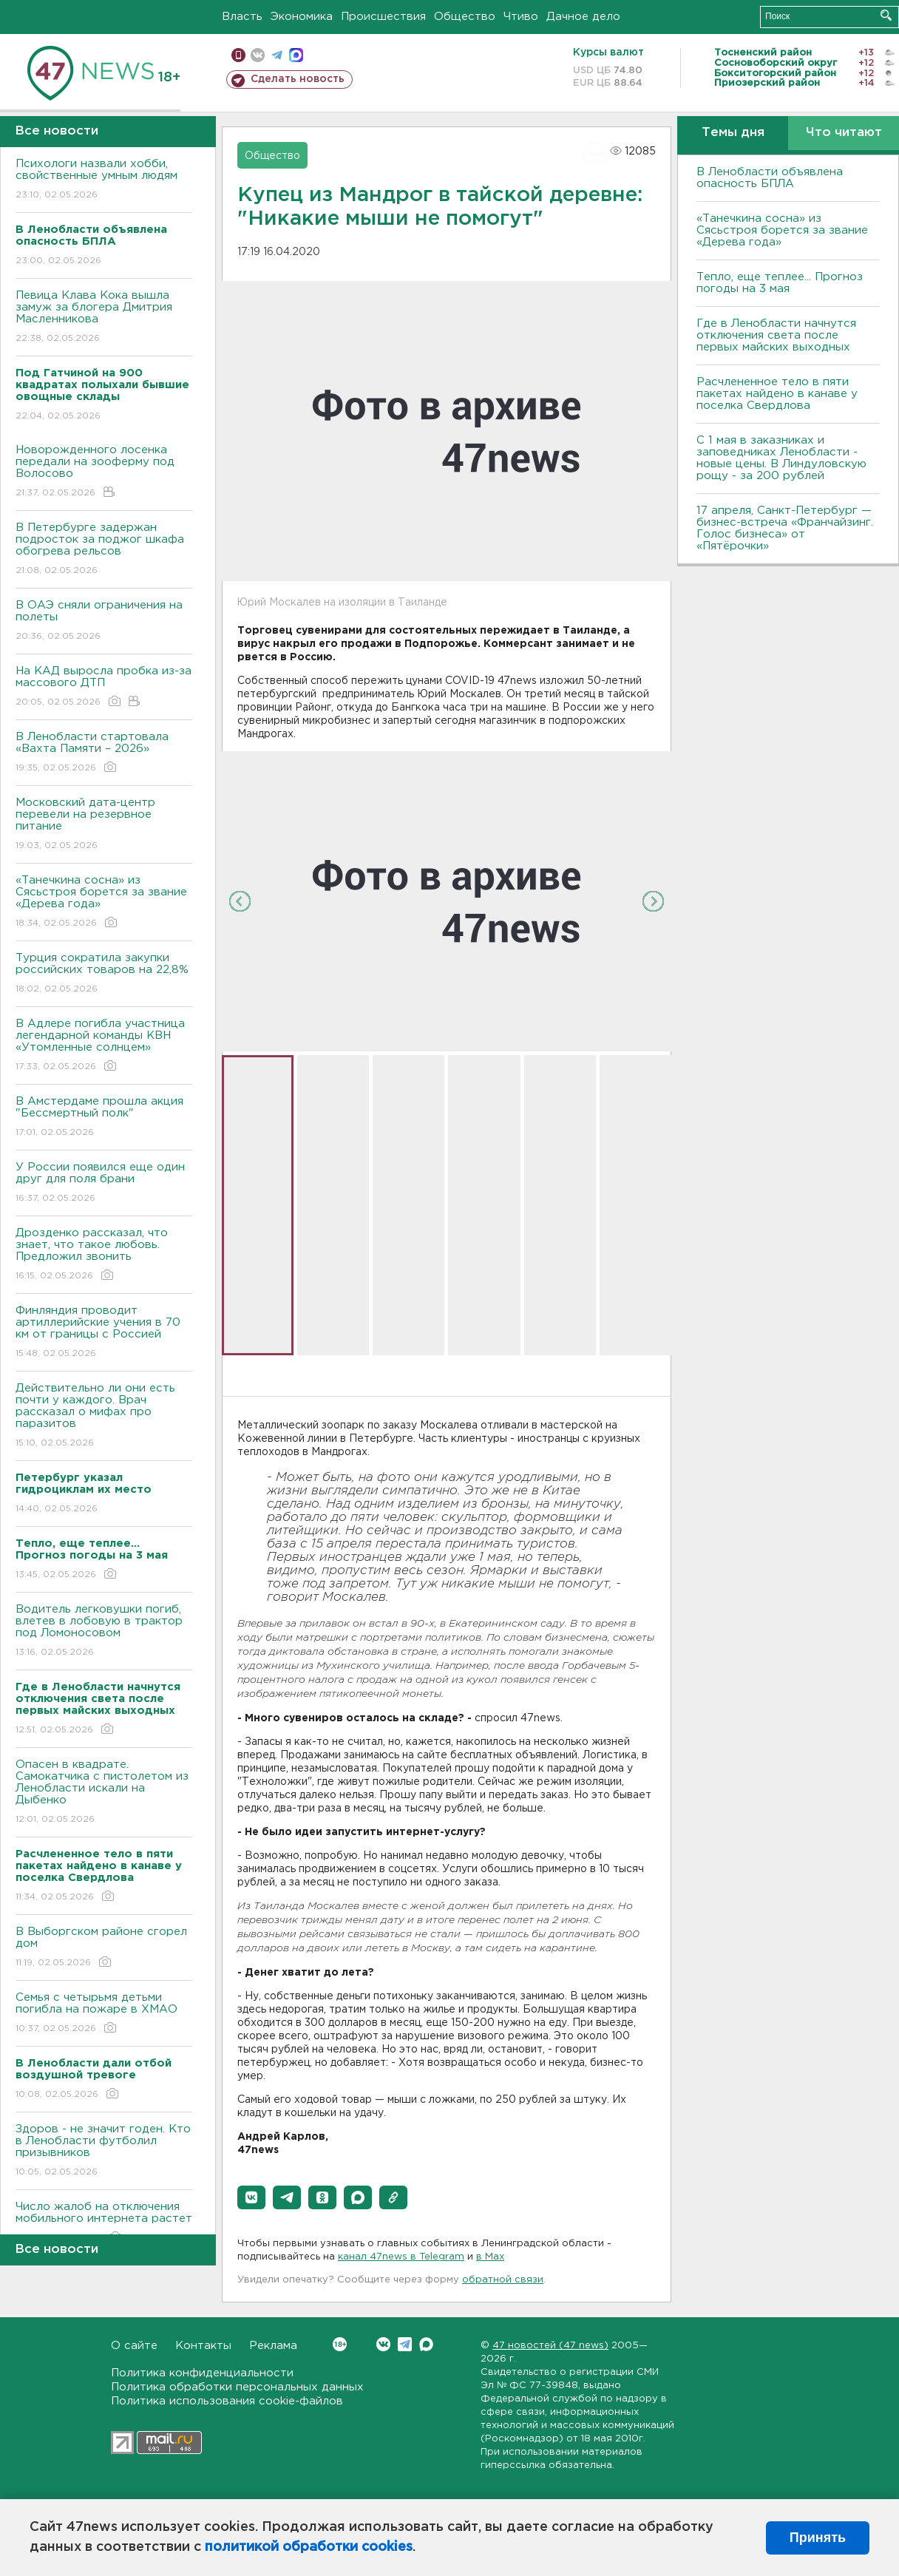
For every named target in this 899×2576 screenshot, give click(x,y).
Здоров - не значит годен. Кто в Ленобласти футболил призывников (104, 2151)
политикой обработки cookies (309, 2547)
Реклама (273, 2345)
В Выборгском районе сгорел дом (104, 1948)
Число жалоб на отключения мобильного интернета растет (104, 2223)
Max (426, 2344)
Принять (818, 2537)
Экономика (302, 16)
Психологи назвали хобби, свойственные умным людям (104, 180)
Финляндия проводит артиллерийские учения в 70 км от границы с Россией (104, 1333)
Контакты (203, 2345)
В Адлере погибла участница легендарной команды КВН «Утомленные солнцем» (104, 1046)
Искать (886, 15)
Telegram (405, 2344)
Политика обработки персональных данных (237, 2387)
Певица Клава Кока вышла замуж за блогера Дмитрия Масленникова (104, 318)
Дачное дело (583, 16)
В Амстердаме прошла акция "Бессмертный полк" (104, 1118)
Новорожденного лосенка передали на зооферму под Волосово (104, 472)
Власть (242, 16)
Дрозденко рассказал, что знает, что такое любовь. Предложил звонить (104, 1255)
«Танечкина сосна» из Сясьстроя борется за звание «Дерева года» (104, 902)
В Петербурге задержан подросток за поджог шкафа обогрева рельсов (104, 550)
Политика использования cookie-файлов (227, 2401)
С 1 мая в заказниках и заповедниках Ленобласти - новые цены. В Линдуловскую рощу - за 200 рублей (781, 458)
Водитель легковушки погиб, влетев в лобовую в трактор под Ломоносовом (104, 1631)
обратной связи (502, 2280)
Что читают (844, 132)
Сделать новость (298, 79)
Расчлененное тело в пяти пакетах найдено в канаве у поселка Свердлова (777, 393)
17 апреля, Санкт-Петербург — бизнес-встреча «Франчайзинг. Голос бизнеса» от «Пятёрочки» (784, 528)
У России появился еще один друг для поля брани (104, 1183)
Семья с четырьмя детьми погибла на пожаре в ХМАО (104, 2014)
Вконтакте (340, 2344)
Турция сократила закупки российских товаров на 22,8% (104, 974)
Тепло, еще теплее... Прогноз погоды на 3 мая (779, 283)
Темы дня (733, 132)
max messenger (296, 55)
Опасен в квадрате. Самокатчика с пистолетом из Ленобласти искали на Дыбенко (104, 1793)
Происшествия (383, 16)
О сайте (134, 2345)
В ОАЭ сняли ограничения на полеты (104, 621)
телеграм (277, 55)
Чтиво (520, 16)
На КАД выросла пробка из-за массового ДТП (104, 687)
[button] (251, 2197)
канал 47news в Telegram (401, 2257)
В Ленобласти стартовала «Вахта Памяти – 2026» (104, 753)
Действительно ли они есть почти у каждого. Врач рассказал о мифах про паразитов (104, 1416)
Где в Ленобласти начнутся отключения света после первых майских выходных (776, 335)
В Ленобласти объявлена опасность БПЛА (769, 178)
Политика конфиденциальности (202, 2373)
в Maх (490, 2257)
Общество (464, 16)
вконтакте (258, 55)
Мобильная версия (238, 55)
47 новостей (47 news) (550, 2346)
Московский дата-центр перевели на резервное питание (104, 825)
